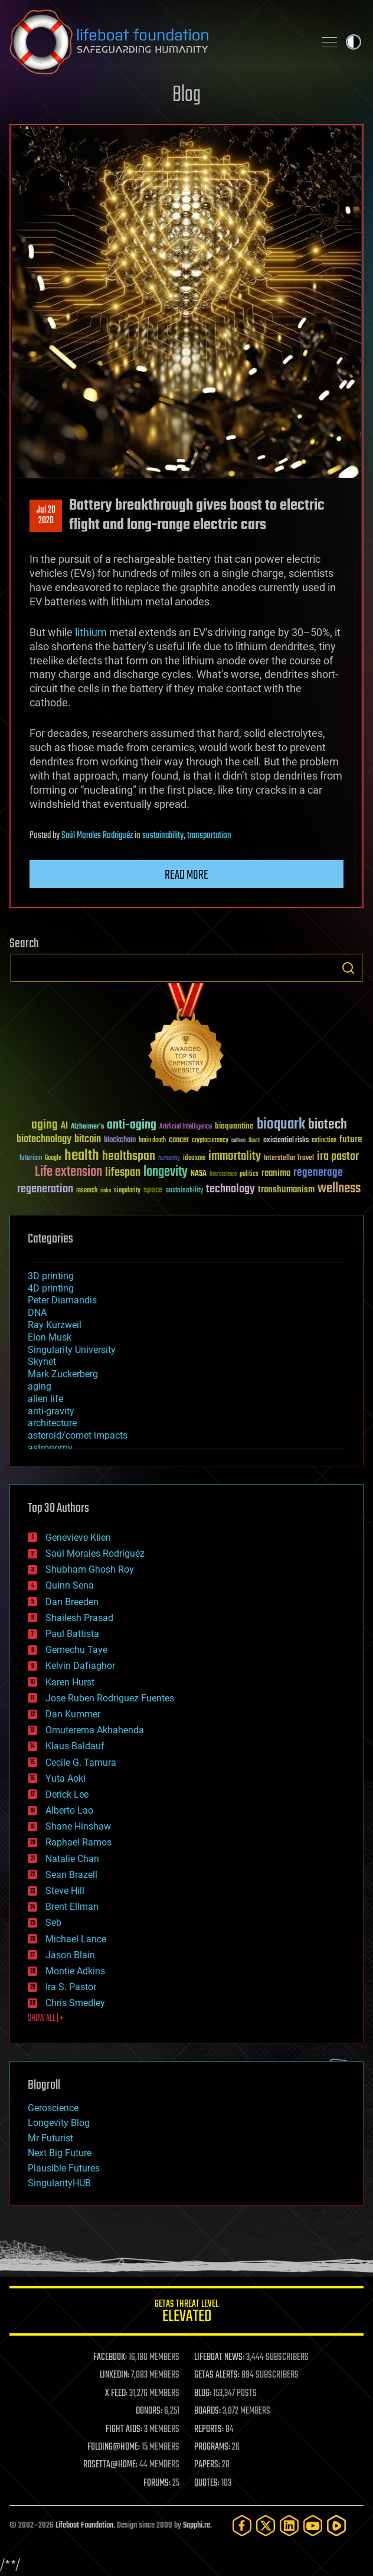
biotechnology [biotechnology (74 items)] (44, 1139)
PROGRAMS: (212, 2447)
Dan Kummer (72, 1714)
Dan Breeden (72, 1601)
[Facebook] (242, 2525)
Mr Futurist (50, 2138)
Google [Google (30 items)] (53, 1158)
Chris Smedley (75, 2002)
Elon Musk (49, 1337)
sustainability (163, 835)
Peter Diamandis (62, 1300)
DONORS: (149, 2411)
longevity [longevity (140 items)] (165, 1172)
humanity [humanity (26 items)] (169, 1158)
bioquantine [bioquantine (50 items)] (234, 1126)
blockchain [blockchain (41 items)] (120, 1140)
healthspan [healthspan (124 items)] (128, 1156)
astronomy (50, 1447)
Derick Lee (67, 1794)
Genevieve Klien (78, 1537)
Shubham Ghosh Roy (89, 1569)
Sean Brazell (71, 1874)
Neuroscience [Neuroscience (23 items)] (223, 1175)
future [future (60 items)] (350, 1139)
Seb (53, 1922)
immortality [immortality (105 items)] (234, 1156)
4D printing (51, 1288)
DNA (37, 1312)
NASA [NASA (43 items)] (199, 1174)
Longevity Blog (59, 2122)
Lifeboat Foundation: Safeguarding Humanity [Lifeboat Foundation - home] (157, 41)
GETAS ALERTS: (217, 2375)
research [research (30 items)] (86, 1191)
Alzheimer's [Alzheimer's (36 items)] (87, 1127)
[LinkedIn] (289, 2525)
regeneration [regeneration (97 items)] (45, 1189)
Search (348, 968)
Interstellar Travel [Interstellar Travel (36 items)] (289, 1158)
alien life (45, 1398)
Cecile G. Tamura (80, 1762)
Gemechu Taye (76, 1649)
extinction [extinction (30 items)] (324, 1140)
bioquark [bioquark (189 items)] (281, 1124)
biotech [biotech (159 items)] (327, 1125)
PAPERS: (207, 2465)
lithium (91, 632)
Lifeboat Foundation (84, 2525)
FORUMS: (157, 2483)
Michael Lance (75, 1939)
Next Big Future (59, 2152)
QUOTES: (207, 2483)
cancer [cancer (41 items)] (179, 1140)
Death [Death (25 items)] (254, 1140)
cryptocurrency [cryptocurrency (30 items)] (210, 1140)
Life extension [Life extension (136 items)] (68, 1172)
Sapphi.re (196, 2525)
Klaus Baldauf (74, 1746)
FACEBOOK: (110, 2357)
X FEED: (116, 2393)
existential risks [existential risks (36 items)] (286, 1140)
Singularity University (72, 1349)
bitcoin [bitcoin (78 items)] (87, 1139)
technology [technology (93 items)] (230, 1189)
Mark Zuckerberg (63, 1374)
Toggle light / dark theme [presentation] (353, 42)
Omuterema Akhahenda (94, 1730)
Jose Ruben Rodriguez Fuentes (109, 1698)
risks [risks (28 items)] (105, 1190)
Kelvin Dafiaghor (80, 1665)
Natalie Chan (72, 1858)
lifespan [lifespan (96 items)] (122, 1172)
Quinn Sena (69, 1585)
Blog (186, 95)
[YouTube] (312, 2525)
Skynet (42, 1361)
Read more (186, 875)
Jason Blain (70, 1955)
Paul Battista (72, 1633)
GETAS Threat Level (186, 2313)
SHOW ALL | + (46, 2018)
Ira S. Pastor (70, 1987)
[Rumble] (336, 2525)
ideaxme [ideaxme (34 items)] (194, 1159)
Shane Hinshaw (78, 1826)
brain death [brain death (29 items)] (152, 1140)
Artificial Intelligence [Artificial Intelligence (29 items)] (185, 1127)
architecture (52, 1423)
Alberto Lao (69, 1810)
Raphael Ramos (78, 1842)
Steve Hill (64, 1890)
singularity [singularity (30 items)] (127, 1191)
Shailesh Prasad (79, 1617)
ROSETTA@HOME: (110, 2465)
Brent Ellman (72, 1906)
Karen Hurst (69, 1682)
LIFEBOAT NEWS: (219, 2357)
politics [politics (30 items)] (249, 1174)
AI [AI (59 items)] (64, 1126)
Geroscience (53, 2108)
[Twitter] (265, 2525)
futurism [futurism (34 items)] (30, 1159)
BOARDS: (207, 2411)
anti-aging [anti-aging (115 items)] (131, 1125)
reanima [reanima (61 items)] (275, 1173)
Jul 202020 (46, 515)
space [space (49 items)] (153, 1190)
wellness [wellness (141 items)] (339, 1188)
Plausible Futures (64, 2168)
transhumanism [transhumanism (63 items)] (286, 1189)
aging (39, 1386)
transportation (209, 835)
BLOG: (202, 2393)
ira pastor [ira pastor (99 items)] (338, 1156)
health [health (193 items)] (81, 1156)
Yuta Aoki (65, 1778)
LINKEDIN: (114, 2375)
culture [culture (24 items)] (238, 1140)
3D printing (51, 1276)
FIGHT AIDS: (124, 2429)
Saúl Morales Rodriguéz (97, 835)
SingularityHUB (59, 2183)
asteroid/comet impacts (77, 1435)
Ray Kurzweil (54, 1325)
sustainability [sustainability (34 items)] (184, 1191)
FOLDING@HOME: (113, 2447)
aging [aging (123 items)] (44, 1125)
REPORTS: (209, 2429)
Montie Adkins (75, 1971)
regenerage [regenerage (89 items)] (318, 1172)
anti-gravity (51, 1411)
